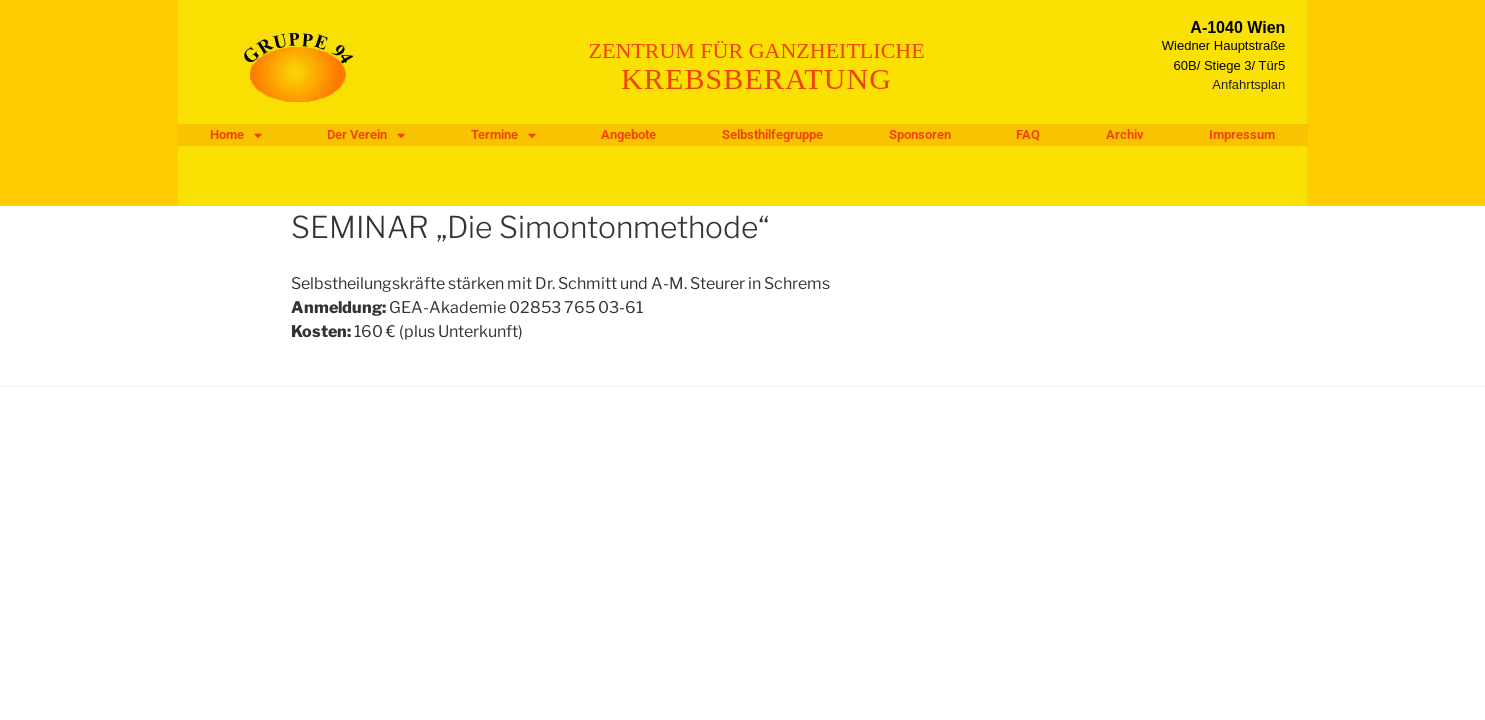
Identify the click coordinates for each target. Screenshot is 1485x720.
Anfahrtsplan (1248, 84)
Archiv (1125, 134)
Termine (503, 135)
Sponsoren (920, 134)
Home (236, 135)
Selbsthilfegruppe (772, 134)
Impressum (1242, 134)
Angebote (628, 134)
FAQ (1028, 134)
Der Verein (366, 135)
